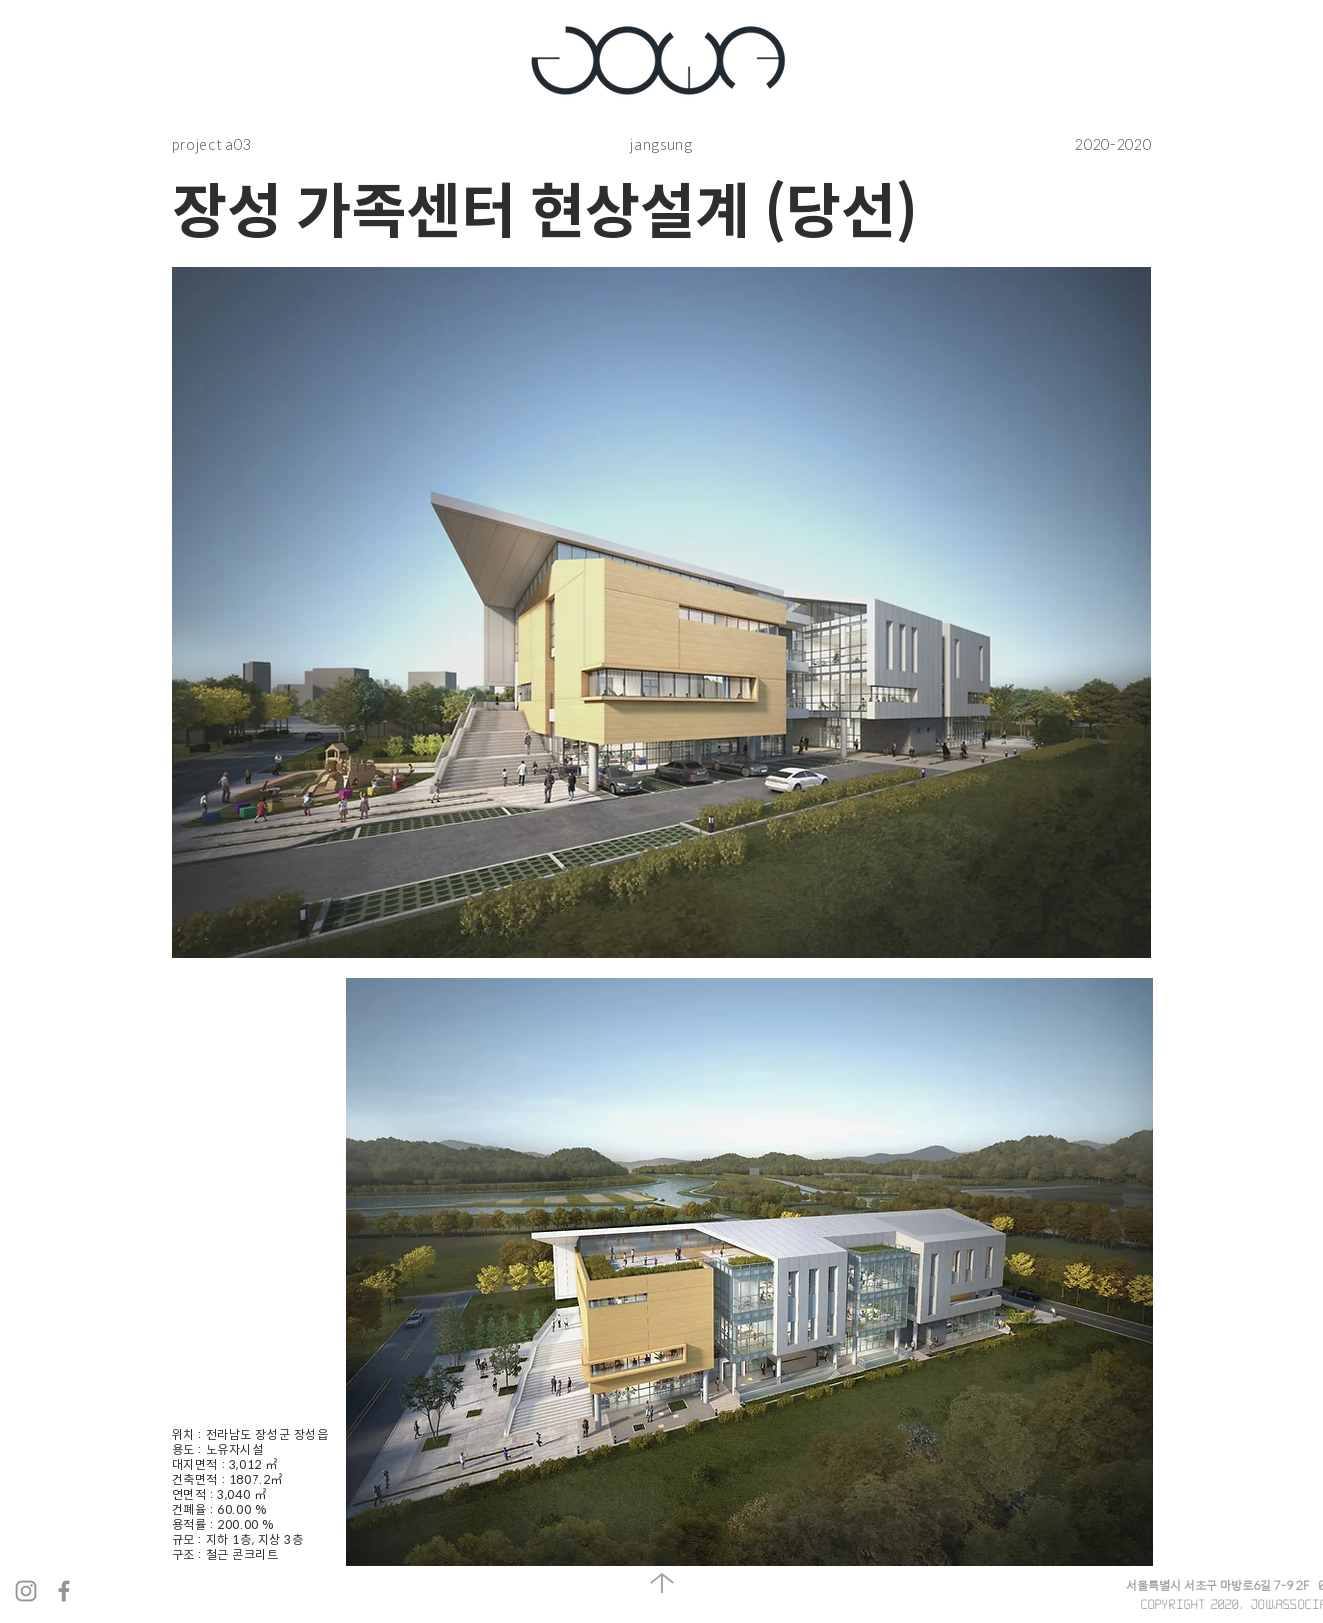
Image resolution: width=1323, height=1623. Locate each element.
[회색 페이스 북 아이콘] (64, 1591)
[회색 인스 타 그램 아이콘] (26, 1591)
